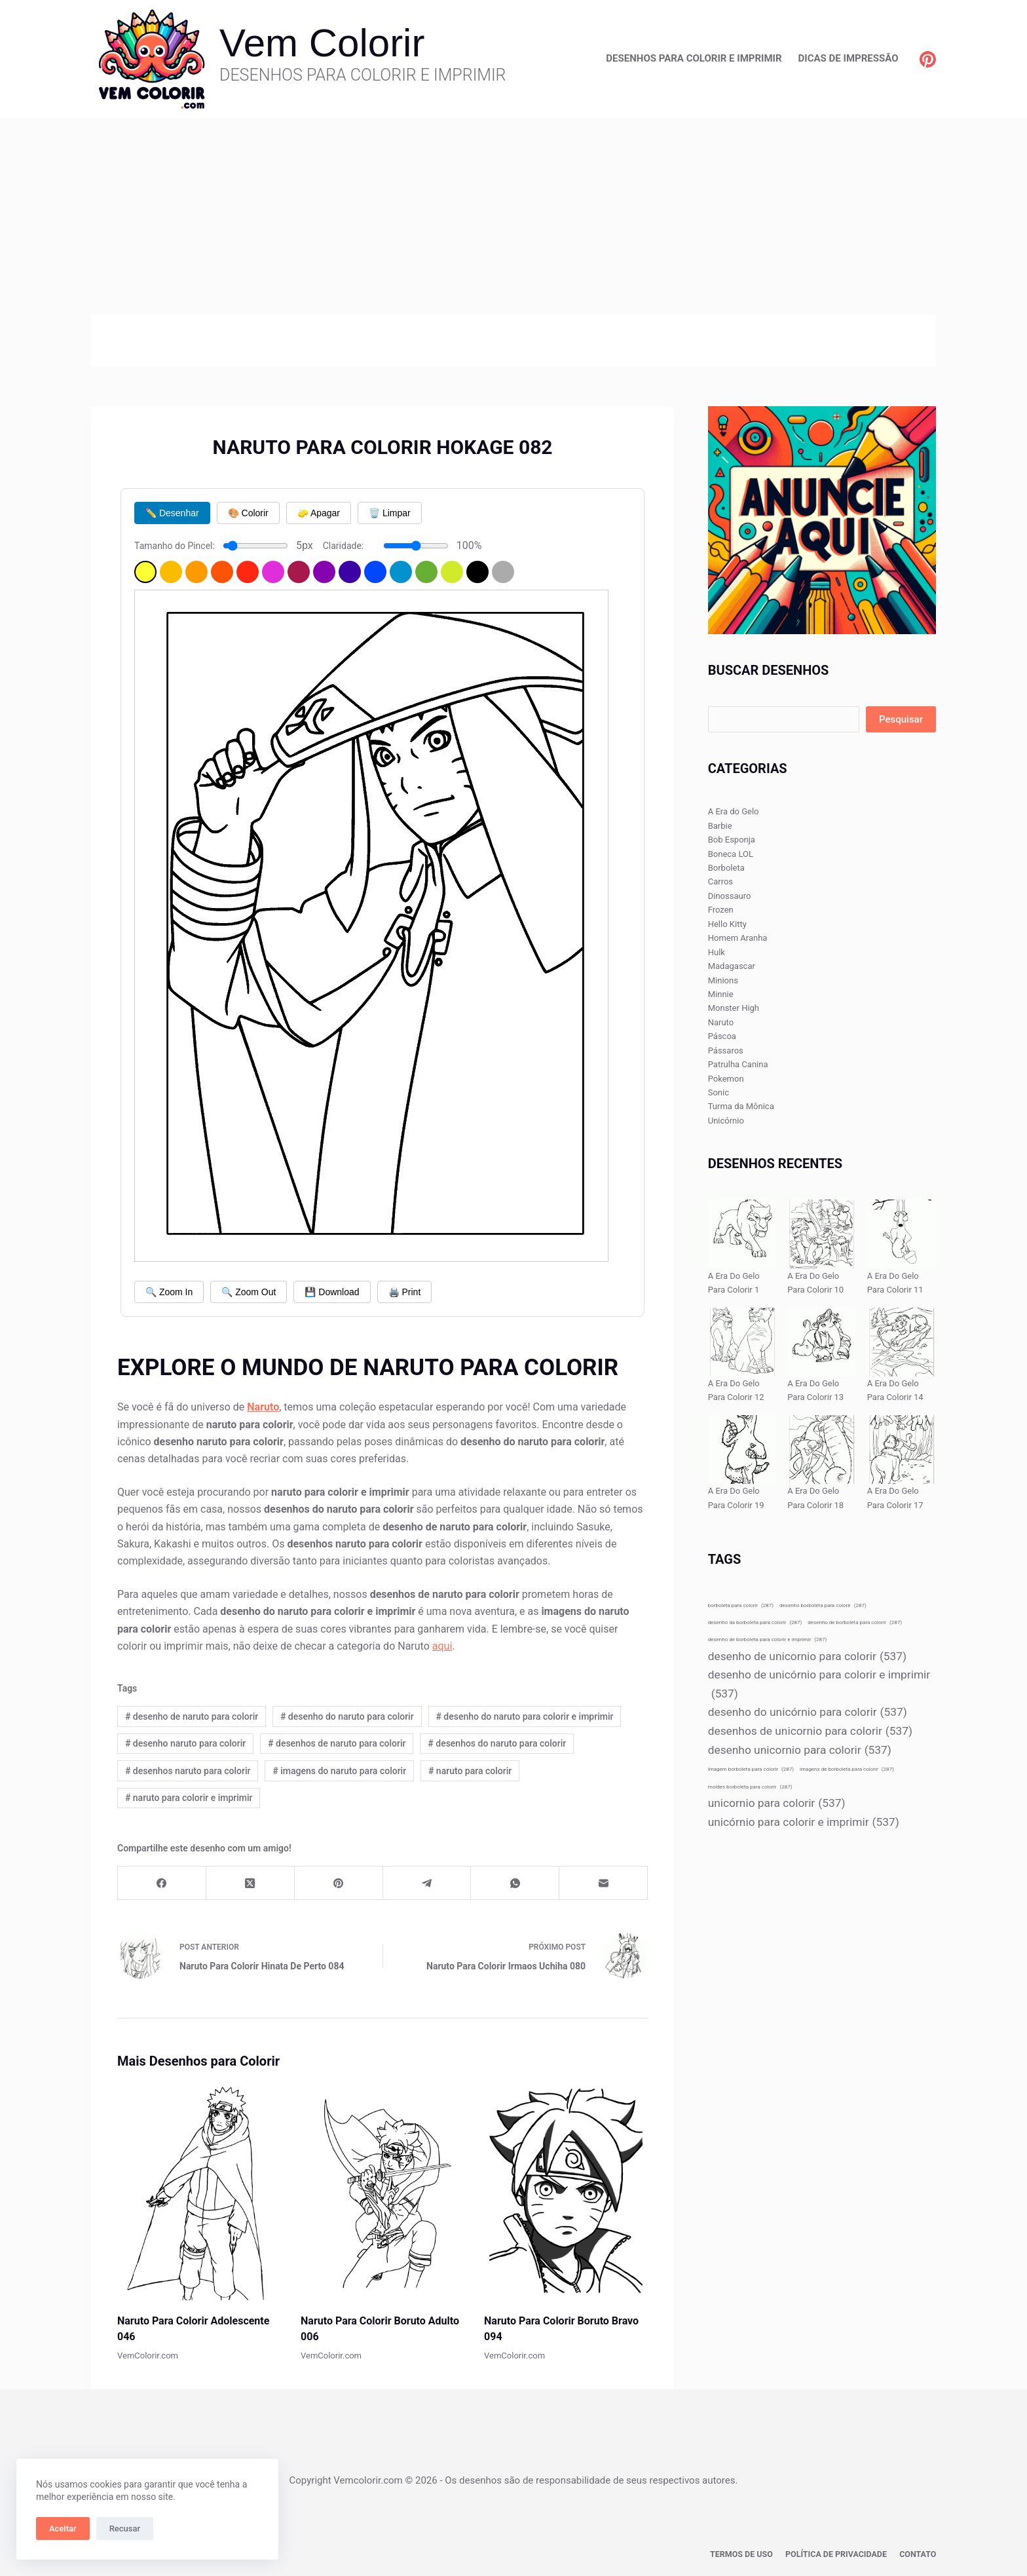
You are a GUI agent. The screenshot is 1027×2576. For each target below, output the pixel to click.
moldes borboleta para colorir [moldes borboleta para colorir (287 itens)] (750, 1787)
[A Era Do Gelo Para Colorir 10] (821, 1234)
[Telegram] (427, 1883)
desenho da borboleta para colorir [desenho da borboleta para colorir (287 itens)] (755, 1622)
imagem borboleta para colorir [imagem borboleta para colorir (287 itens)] (751, 1769)
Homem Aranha (738, 938)
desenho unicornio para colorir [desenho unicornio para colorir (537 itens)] (799, 1750)
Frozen (721, 910)
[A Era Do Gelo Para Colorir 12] (742, 1342)
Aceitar (63, 2528)
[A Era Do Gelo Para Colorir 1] (742, 1234)
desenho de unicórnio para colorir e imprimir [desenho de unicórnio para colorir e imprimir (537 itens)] (819, 1685)
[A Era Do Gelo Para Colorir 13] (821, 1342)
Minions (723, 980)
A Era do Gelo (733, 811)
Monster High (733, 1008)
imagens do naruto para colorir (339, 1771)
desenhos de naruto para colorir (336, 1743)
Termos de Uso (747, 2553)
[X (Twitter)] (250, 1883)
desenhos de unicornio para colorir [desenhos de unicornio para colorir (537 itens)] (810, 1731)
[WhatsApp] (515, 1883)
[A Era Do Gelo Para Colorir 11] (901, 1234)
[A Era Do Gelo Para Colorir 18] (821, 1449)
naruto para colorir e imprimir (189, 1797)
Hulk (716, 952)
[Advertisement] (513, 216)
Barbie (720, 826)
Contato (918, 2553)
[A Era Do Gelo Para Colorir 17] (901, 1449)
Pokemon (726, 1079)
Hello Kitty (727, 924)
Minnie (721, 994)
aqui (442, 1646)
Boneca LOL (730, 854)
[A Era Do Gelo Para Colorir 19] (742, 1449)
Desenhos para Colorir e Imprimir (693, 58)
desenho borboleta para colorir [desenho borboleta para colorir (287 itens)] (823, 1605)
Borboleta (726, 868)
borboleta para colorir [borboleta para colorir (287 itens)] (741, 1605)
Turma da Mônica (741, 1106)
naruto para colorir (470, 1771)
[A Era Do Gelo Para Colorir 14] (901, 1342)
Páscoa (722, 1036)
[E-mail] (603, 1883)
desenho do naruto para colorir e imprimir (524, 1716)
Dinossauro (729, 896)
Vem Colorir (321, 43)
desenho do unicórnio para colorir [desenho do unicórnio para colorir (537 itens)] (807, 1712)
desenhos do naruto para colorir (497, 1743)
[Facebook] (162, 1883)
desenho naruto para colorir (185, 1743)
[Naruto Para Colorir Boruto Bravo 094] (566, 2190)
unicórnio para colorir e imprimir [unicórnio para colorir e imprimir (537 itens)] (803, 1822)
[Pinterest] (928, 59)
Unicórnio (726, 1121)
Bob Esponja (731, 839)
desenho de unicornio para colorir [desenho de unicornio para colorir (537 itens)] (807, 1656)
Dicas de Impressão (848, 58)
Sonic (718, 1092)
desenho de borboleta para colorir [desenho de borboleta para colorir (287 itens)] (855, 1622)
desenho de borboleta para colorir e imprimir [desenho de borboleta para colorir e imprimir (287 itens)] (767, 1639)
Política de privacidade (838, 2553)
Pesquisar (901, 719)
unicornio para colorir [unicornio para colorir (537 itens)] (777, 1803)
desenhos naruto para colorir (188, 1771)
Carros (720, 881)
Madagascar (731, 966)
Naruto (721, 1022)
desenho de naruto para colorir (191, 1716)
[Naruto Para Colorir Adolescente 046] (199, 2190)
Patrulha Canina (738, 1064)
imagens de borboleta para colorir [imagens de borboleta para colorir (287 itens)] (847, 1769)
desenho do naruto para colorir (347, 1716)
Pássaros (725, 1050)
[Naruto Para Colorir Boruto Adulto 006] (382, 2190)
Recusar (124, 2528)
